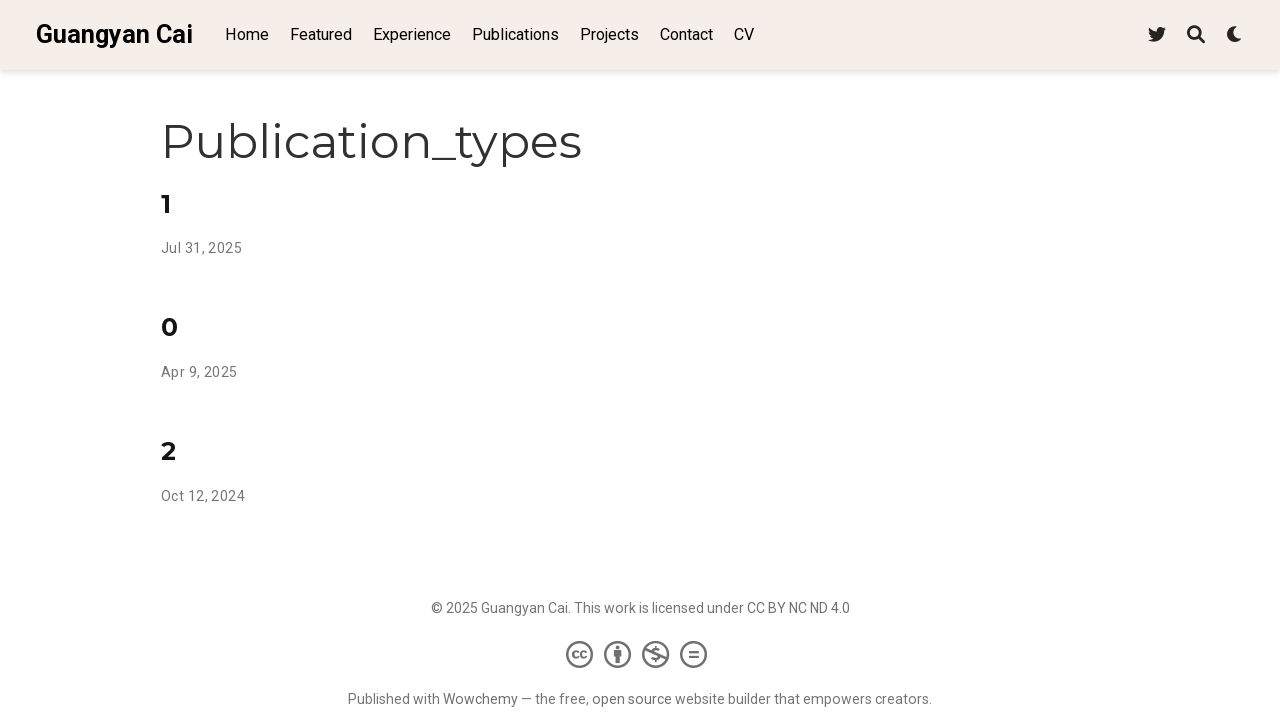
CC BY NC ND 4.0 (798, 608)
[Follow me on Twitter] (1157, 35)
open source (632, 699)
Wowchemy (480, 699)
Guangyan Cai (114, 34)
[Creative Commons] (640, 654)
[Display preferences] (1235, 35)
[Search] (1196, 35)
